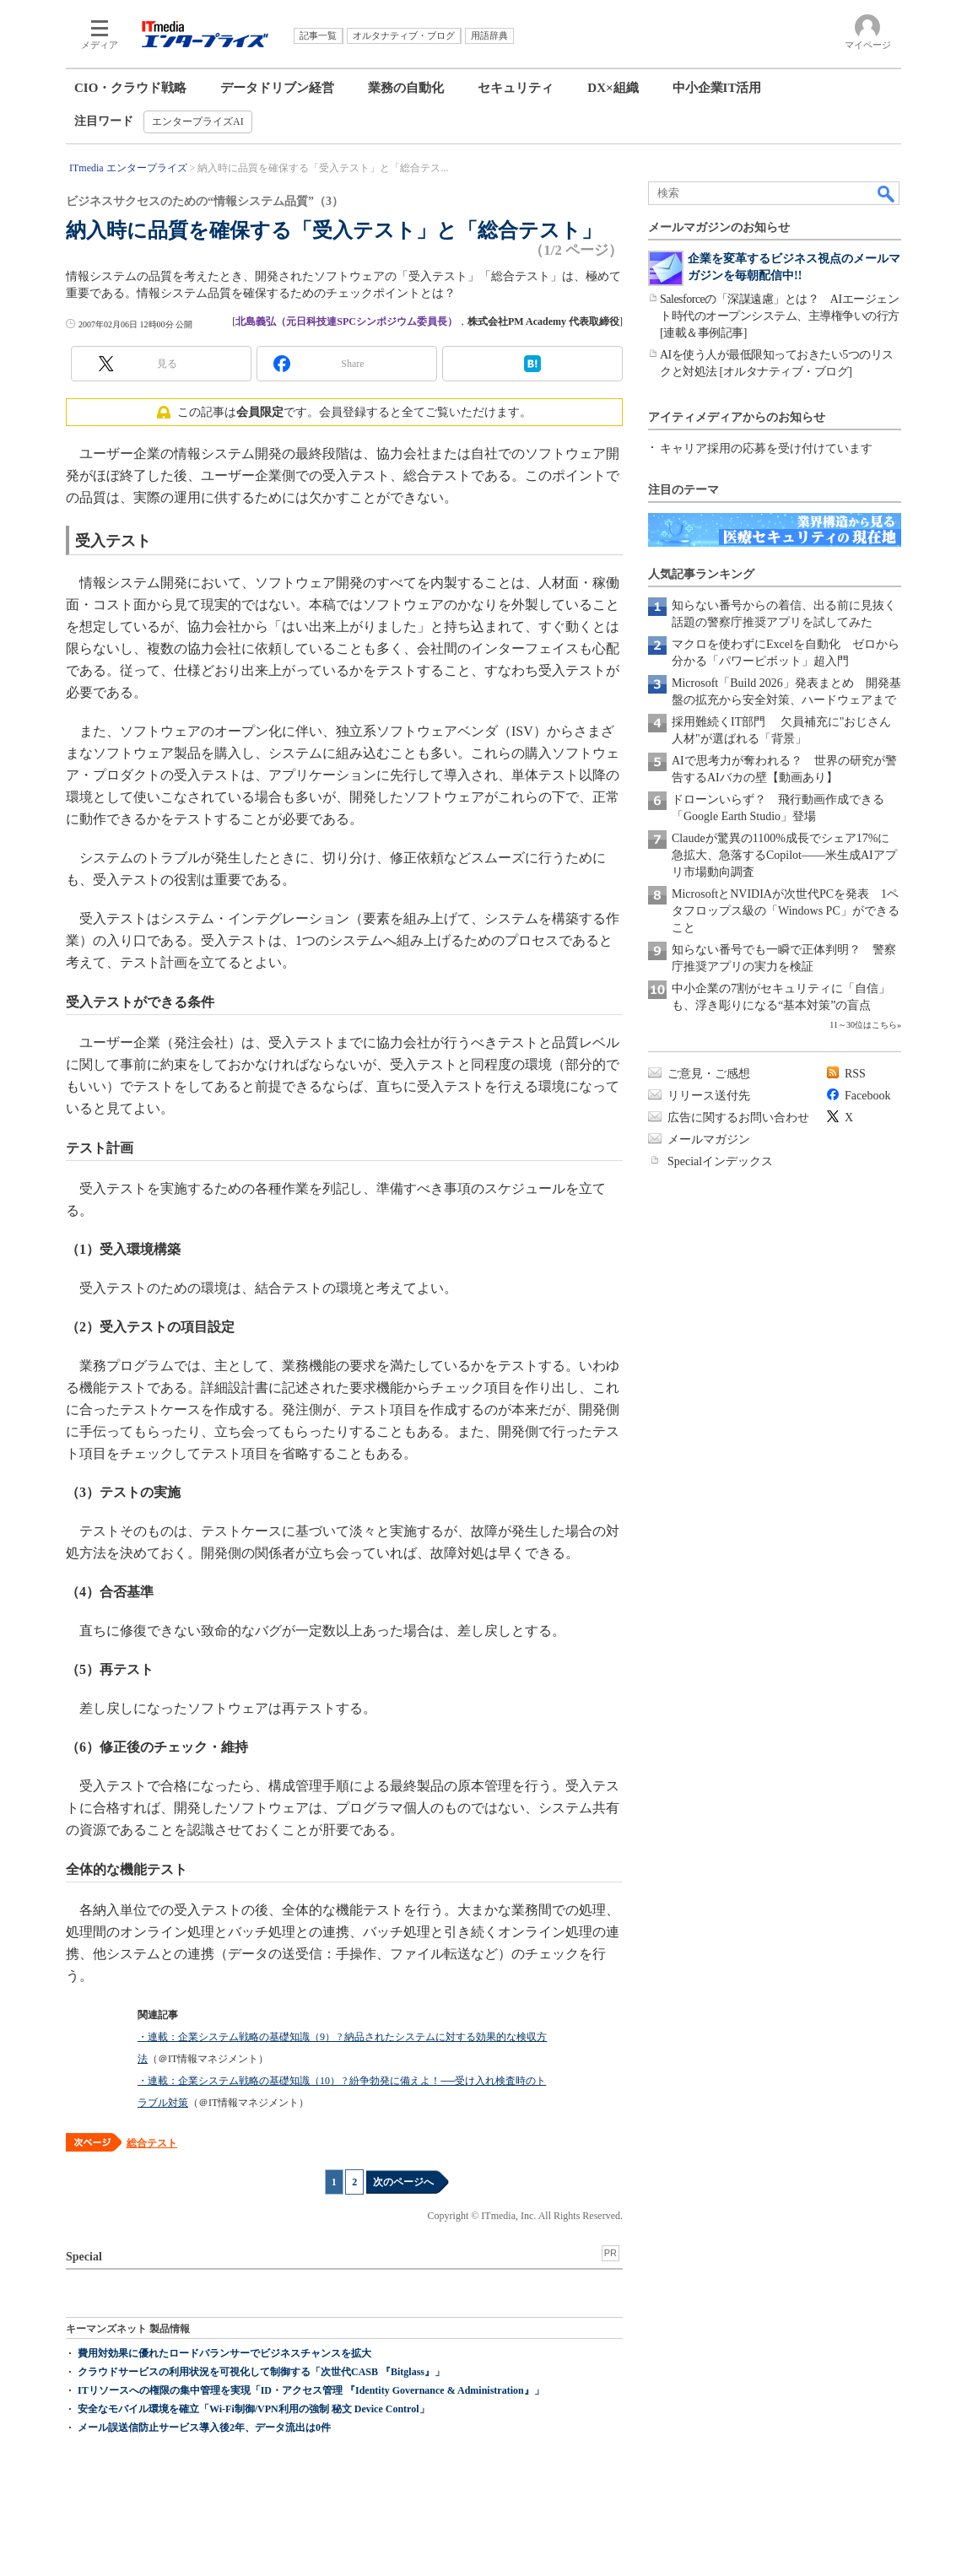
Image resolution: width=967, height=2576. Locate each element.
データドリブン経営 (277, 88)
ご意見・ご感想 (708, 1073)
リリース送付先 (708, 1095)
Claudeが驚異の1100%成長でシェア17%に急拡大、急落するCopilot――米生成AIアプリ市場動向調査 (784, 855)
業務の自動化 (406, 88)
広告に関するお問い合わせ (738, 1117)
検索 (886, 193)
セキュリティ (516, 88)
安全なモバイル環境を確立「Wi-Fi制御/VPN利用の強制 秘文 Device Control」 (253, 2409)
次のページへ (403, 2182)
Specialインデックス (720, 1161)
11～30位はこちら (863, 1024)
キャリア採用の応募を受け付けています (766, 448)
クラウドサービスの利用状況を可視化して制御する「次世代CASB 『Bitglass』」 (261, 2372)
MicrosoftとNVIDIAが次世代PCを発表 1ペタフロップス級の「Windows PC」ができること (785, 911)
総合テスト (152, 2143)
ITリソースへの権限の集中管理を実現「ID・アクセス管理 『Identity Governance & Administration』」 (311, 2390)
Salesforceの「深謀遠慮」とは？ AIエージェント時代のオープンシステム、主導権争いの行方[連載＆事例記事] (779, 316)
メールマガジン (708, 1139)
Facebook (867, 1095)
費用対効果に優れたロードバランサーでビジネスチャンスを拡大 (224, 2353)
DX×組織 (612, 88)
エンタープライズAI (198, 121)
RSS (855, 1073)
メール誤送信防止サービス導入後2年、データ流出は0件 (204, 2427)
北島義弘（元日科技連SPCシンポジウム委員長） (346, 321)
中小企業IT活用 (717, 88)
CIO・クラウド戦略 (130, 88)
